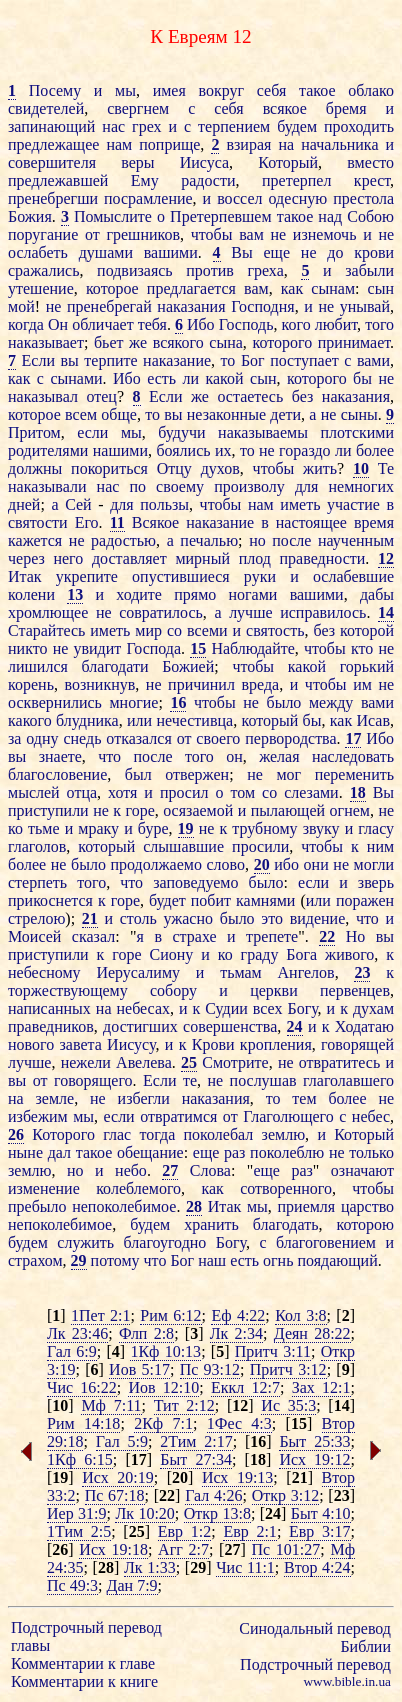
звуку (321, 828)
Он (58, 324)
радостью (123, 540)
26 (16, 1134)
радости (208, 180)
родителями (48, 450)
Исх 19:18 (113, 1549)
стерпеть (37, 882)
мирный (202, 558)
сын (381, 288)
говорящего (93, 1080)
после (291, 540)
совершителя (52, 162)
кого (296, 324)
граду (260, 954)
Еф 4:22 (238, 1315)
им (362, 684)
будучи (181, 432)
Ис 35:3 (288, 1405)
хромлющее (48, 612)
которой (367, 630)
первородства (290, 738)
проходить (359, 126)
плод (255, 558)
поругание (43, 234)
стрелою (36, 918)
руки (260, 576)
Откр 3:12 (286, 1495)
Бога (301, 954)
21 (90, 918)
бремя (346, 108)
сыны (359, 414)
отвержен (197, 774)
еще (277, 252)
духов (220, 468)
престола (363, 198)
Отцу (174, 468)
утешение (41, 288)
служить (85, 1242)
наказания (191, 306)
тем (304, 1098)
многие (133, 702)
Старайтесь (46, 630)
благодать (286, 1224)
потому (115, 1260)
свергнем (138, 108)
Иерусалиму (138, 972)
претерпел (296, 180)
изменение (44, 1188)
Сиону (172, 954)
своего (218, 738)
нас (113, 126)
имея (169, 90)
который (269, 720)
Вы (241, 252)
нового (31, 1044)
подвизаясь (135, 270)
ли (191, 378)
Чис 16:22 (82, 1387)
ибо (286, 864)
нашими (120, 450)
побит (211, 900)
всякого (178, 342)
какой (224, 378)
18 (358, 792)
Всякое (155, 522)
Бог (253, 360)
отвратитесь (339, 1062)
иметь (300, 504)
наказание (177, 360)
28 (194, 1206)
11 (117, 522)
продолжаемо (156, 864)
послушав (263, 1080)
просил (184, 792)
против (209, 270)
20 (262, 864)
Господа (153, 648)
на (286, 144)
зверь (376, 882)
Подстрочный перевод (315, 1664)
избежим (38, 1116)
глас (117, 1134)
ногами (252, 594)
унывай (365, 306)
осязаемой (198, 810)
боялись (183, 450)
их (223, 450)
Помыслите (113, 216)
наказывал (43, 396)
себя (272, 90)
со (174, 630)
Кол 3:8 (300, 1315)
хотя (122, 792)
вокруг (222, 90)
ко (15, 828)
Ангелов (306, 972)
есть (161, 378)
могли (374, 864)
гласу (376, 828)
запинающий (51, 126)
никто (27, 648)
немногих (361, 486)
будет (167, 900)
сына (226, 342)
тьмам (241, 972)
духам (373, 1008)
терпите (110, 360)
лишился (38, 666)
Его (87, 522)
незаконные (226, 414)
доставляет (129, 558)
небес (371, 1116)
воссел (239, 198)
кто (362, 648)
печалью (209, 540)
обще (119, 414)
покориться (109, 468)
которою (365, 1224)
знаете (60, 756)
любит (336, 324)
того (379, 324)
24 (295, 1026)
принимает (354, 342)
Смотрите (235, 1062)
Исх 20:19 (117, 1477)
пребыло (37, 1206)
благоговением (326, 1242)
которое (112, 288)
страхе (194, 936)
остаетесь (250, 396)
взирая (248, 144)
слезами (311, 792)
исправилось (323, 612)
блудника (87, 720)
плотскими (357, 432)
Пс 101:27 (285, 1549)
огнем (350, 810)
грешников (143, 234)
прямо (195, 594)
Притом (34, 432)
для (306, 486)
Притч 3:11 (273, 1351)
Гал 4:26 (213, 1495)
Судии (226, 1008)
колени (31, 594)
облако (371, 90)
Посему (55, 90)
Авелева (144, 1062)
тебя (152, 324)
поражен (365, 900)
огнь (278, 1260)
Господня (263, 306)
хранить (211, 1224)
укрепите (87, 576)
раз (234, 1152)
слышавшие (183, 846)
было (283, 702)
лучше (250, 612)
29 (79, 1260)
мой (21, 306)
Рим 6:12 (170, 1315)
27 (170, 1170)
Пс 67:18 (115, 1495)
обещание (150, 1152)
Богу (302, 1008)
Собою (370, 216)
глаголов (37, 846)
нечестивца (194, 720)
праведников (51, 1026)
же (138, 342)
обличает (103, 324)
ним (380, 846)
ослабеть (38, 252)
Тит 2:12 (184, 1405)
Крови (213, 1044)
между (331, 702)
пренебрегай (109, 306)
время (374, 522)
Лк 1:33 (150, 1567)
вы (69, 360)
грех (146, 126)
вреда (260, 684)
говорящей (357, 1044)
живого (349, 954)
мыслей (34, 792)
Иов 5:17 (139, 1369)
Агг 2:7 (183, 1549)
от (92, 234)
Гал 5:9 (122, 1441)
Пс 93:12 (210, 1369)
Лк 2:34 (236, 1333)
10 (361, 468)
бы (362, 378)
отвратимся (178, 1116)
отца (82, 792)
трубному (264, 828)
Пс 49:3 (72, 1585)
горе (140, 810)
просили (260, 846)
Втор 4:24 (317, 1567)
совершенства (230, 1026)
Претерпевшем (221, 216)
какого (30, 720)
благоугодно (165, 1242)
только (371, 1152)
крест (372, 180)
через (26, 558)
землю (283, 1134)
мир (148, 630)
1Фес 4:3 (239, 1423)
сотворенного (286, 1188)
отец (101, 396)
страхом (35, 1260)
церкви (274, 990)
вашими (171, 252)
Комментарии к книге (84, 1681)
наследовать (353, 756)
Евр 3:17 (319, 1531)
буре (153, 828)
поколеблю (287, 1152)
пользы (164, 504)
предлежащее (53, 144)
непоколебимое (124, 1206)
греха (265, 270)
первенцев (355, 990)
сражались (43, 270)
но (257, 540)
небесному (44, 972)
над (330, 216)
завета (81, 1044)
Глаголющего (288, 1116)
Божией (188, 666)
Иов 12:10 (163, 1387)
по (137, 486)
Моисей (34, 936)
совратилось (161, 612)
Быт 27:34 (196, 1459)
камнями (265, 900)
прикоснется (50, 900)
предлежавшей (58, 180)
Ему (145, 180)
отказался (138, 738)
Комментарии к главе (83, 1663)
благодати (115, 666)
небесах (144, 1008)
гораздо (304, 450)
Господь (246, 324)
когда (26, 324)
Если (38, 360)
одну (42, 738)
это (272, 918)
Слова (210, 1170)
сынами (76, 378)
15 (198, 648)
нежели (86, 1062)
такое (317, 90)
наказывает (46, 342)
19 (186, 828)
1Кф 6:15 (80, 1459)
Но (356, 936)
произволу (249, 486)
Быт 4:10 (321, 1513)
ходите (139, 594)
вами (373, 360)
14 (386, 612)
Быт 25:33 (314, 1441)
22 (327, 936)
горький (367, 666)
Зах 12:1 (321, 1387)
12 (386, 558)
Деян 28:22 (312, 1333)
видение (318, 918)
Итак (25, 576)
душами (106, 252)
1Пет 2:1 (100, 1315)
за (14, 738)
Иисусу (131, 1044)
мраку (98, 828)
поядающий (337, 1260)
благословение (57, 774)
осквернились (55, 702)
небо (131, 1170)
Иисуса (204, 162)
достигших (140, 1026)
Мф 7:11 (111, 1405)
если (92, 432)
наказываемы (263, 432)
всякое (285, 108)
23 (362, 972)
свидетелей (46, 108)
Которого (63, 1134)
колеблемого (138, 1188)
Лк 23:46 (77, 1333)
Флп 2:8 (146, 1333)
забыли (369, 270)
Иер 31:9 (77, 1513)
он (234, 756)
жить (320, 468)
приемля (307, 1206)
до (335, 252)
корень (31, 684)
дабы (377, 594)
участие (353, 504)
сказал (93, 936)
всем (81, 414)
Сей (78, 504)
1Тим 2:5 (79, 1531)
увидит (97, 648)
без (303, 396)
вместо (370, 162)
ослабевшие (353, 576)
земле (55, 1098)
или (139, 720)
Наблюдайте (252, 648)
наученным (356, 540)
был (138, 774)
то (228, 360)
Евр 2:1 (249, 1531)
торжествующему (68, 990)
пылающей (288, 810)
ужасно (188, 918)
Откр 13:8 (217, 1513)
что (109, 756)
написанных (49, 1008)
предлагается (191, 288)
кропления (276, 1044)
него (68, 558)
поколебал (219, 1134)
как (292, 288)
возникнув (99, 684)
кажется (35, 540)
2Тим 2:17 (196, 1441)
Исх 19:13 (237, 1477)
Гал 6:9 (72, 1351)
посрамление (148, 198)
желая (279, 756)
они (316, 864)
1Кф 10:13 (165, 1351)
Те (386, 468)
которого (282, 342)
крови (374, 252)
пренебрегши (53, 198)
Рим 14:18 (83, 1423)
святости (38, 522)
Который (288, 162)
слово (226, 864)
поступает (304, 360)
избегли (144, 1098)
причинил (201, 684)
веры (137, 162)
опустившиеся (181, 576)
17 (353, 738)
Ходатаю (364, 1026)
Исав (374, 720)
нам (119, 144)
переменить (354, 774)
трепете (272, 936)
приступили (48, 810)
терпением (234, 126)
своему (180, 486)
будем (297, 126)
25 (189, 1062)
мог (288, 774)
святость (275, 630)
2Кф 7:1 (163, 1423)
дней (24, 504)
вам (251, 234)
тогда (157, 1134)
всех (268, 1008)
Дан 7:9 (132, 1585)
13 (75, 594)
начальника (339, 144)
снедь (82, 738)
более (375, 450)
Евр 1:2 (184, 1531)
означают (362, 1170)
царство (367, 1206)
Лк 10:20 (144, 1513)
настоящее (311, 522)
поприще (169, 144)
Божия (30, 216)
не (278, 234)
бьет (109, 342)
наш (212, 1260)
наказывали (47, 486)
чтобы (212, 234)
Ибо (201, 324)
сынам (333, 288)
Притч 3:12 (288, 1369)
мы (125, 90)
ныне (25, 1152)
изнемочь (325, 234)
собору (173, 990)
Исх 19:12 (314, 1459)
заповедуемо (195, 882)
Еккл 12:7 (245, 1387)
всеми (207, 630)
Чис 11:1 (245, 1567)
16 (178, 702)
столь (138, 918)
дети (285, 414)
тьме (44, 828)
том (242, 792)
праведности (323, 558)
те (190, 1080)
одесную (297, 198)
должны (35, 468)
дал (59, 1152)
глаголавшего (348, 1080)
